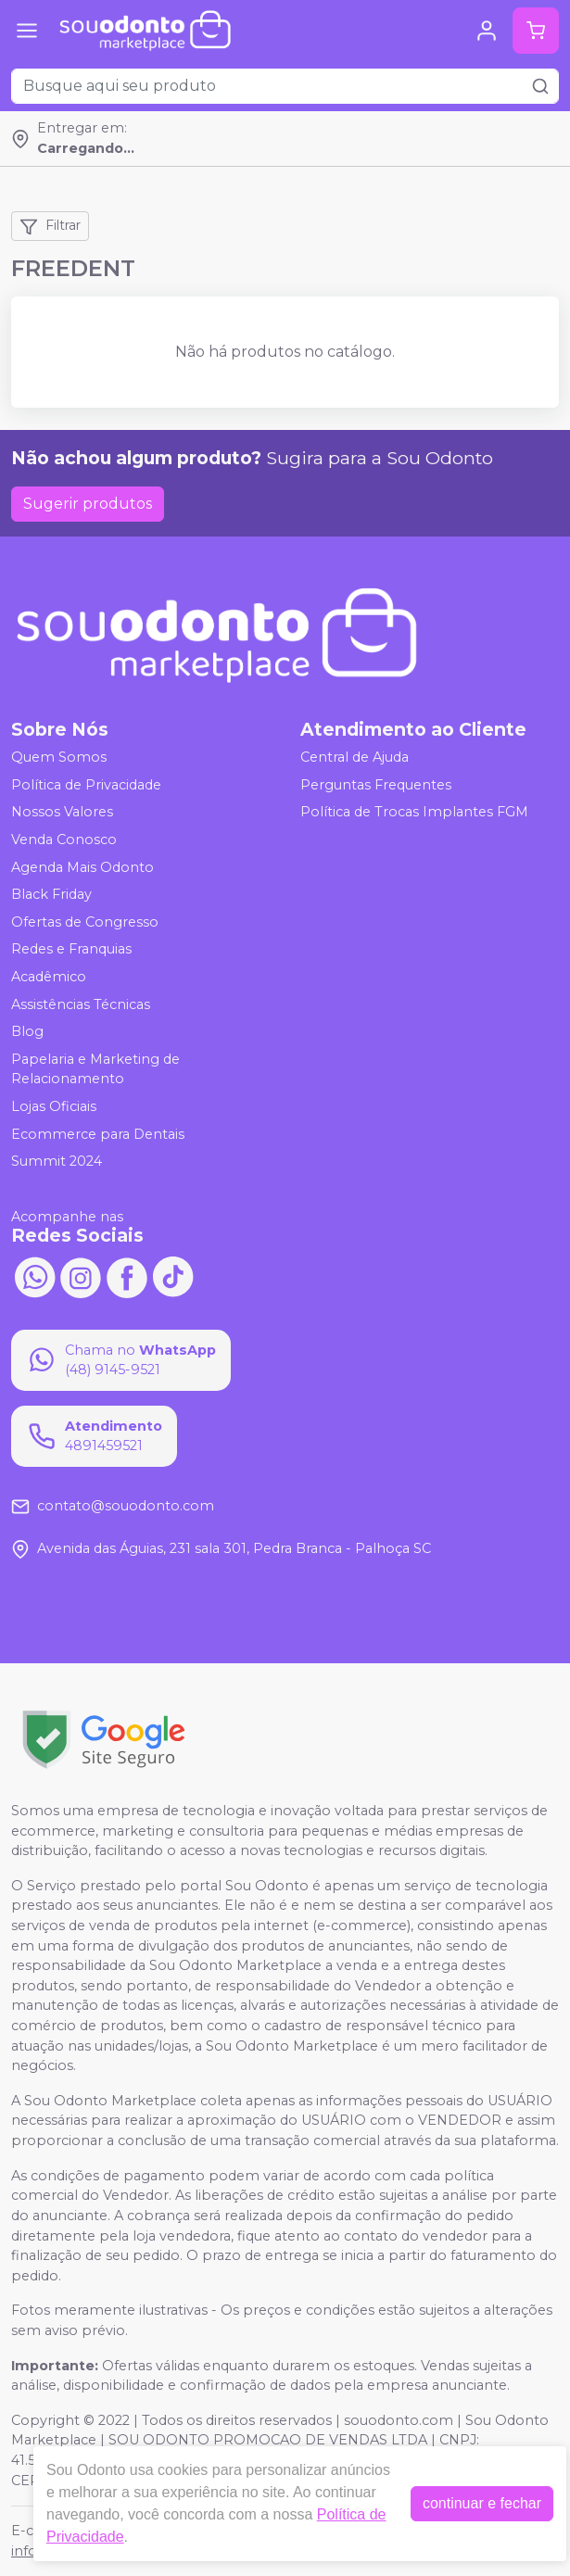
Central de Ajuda (354, 757)
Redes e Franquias (71, 949)
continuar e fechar (482, 2503)
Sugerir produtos (87, 503)
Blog (27, 1031)
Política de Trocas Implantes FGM (414, 812)
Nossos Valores (62, 812)
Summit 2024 (56, 1161)
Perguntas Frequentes (375, 785)
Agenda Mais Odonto (82, 867)
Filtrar (50, 226)
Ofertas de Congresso (84, 922)
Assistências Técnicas (80, 1004)
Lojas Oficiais (53, 1106)
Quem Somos (59, 757)
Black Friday (51, 894)
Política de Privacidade (86, 785)
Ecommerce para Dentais (97, 1134)
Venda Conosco (64, 839)
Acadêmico (48, 976)
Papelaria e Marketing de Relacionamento (95, 1069)
